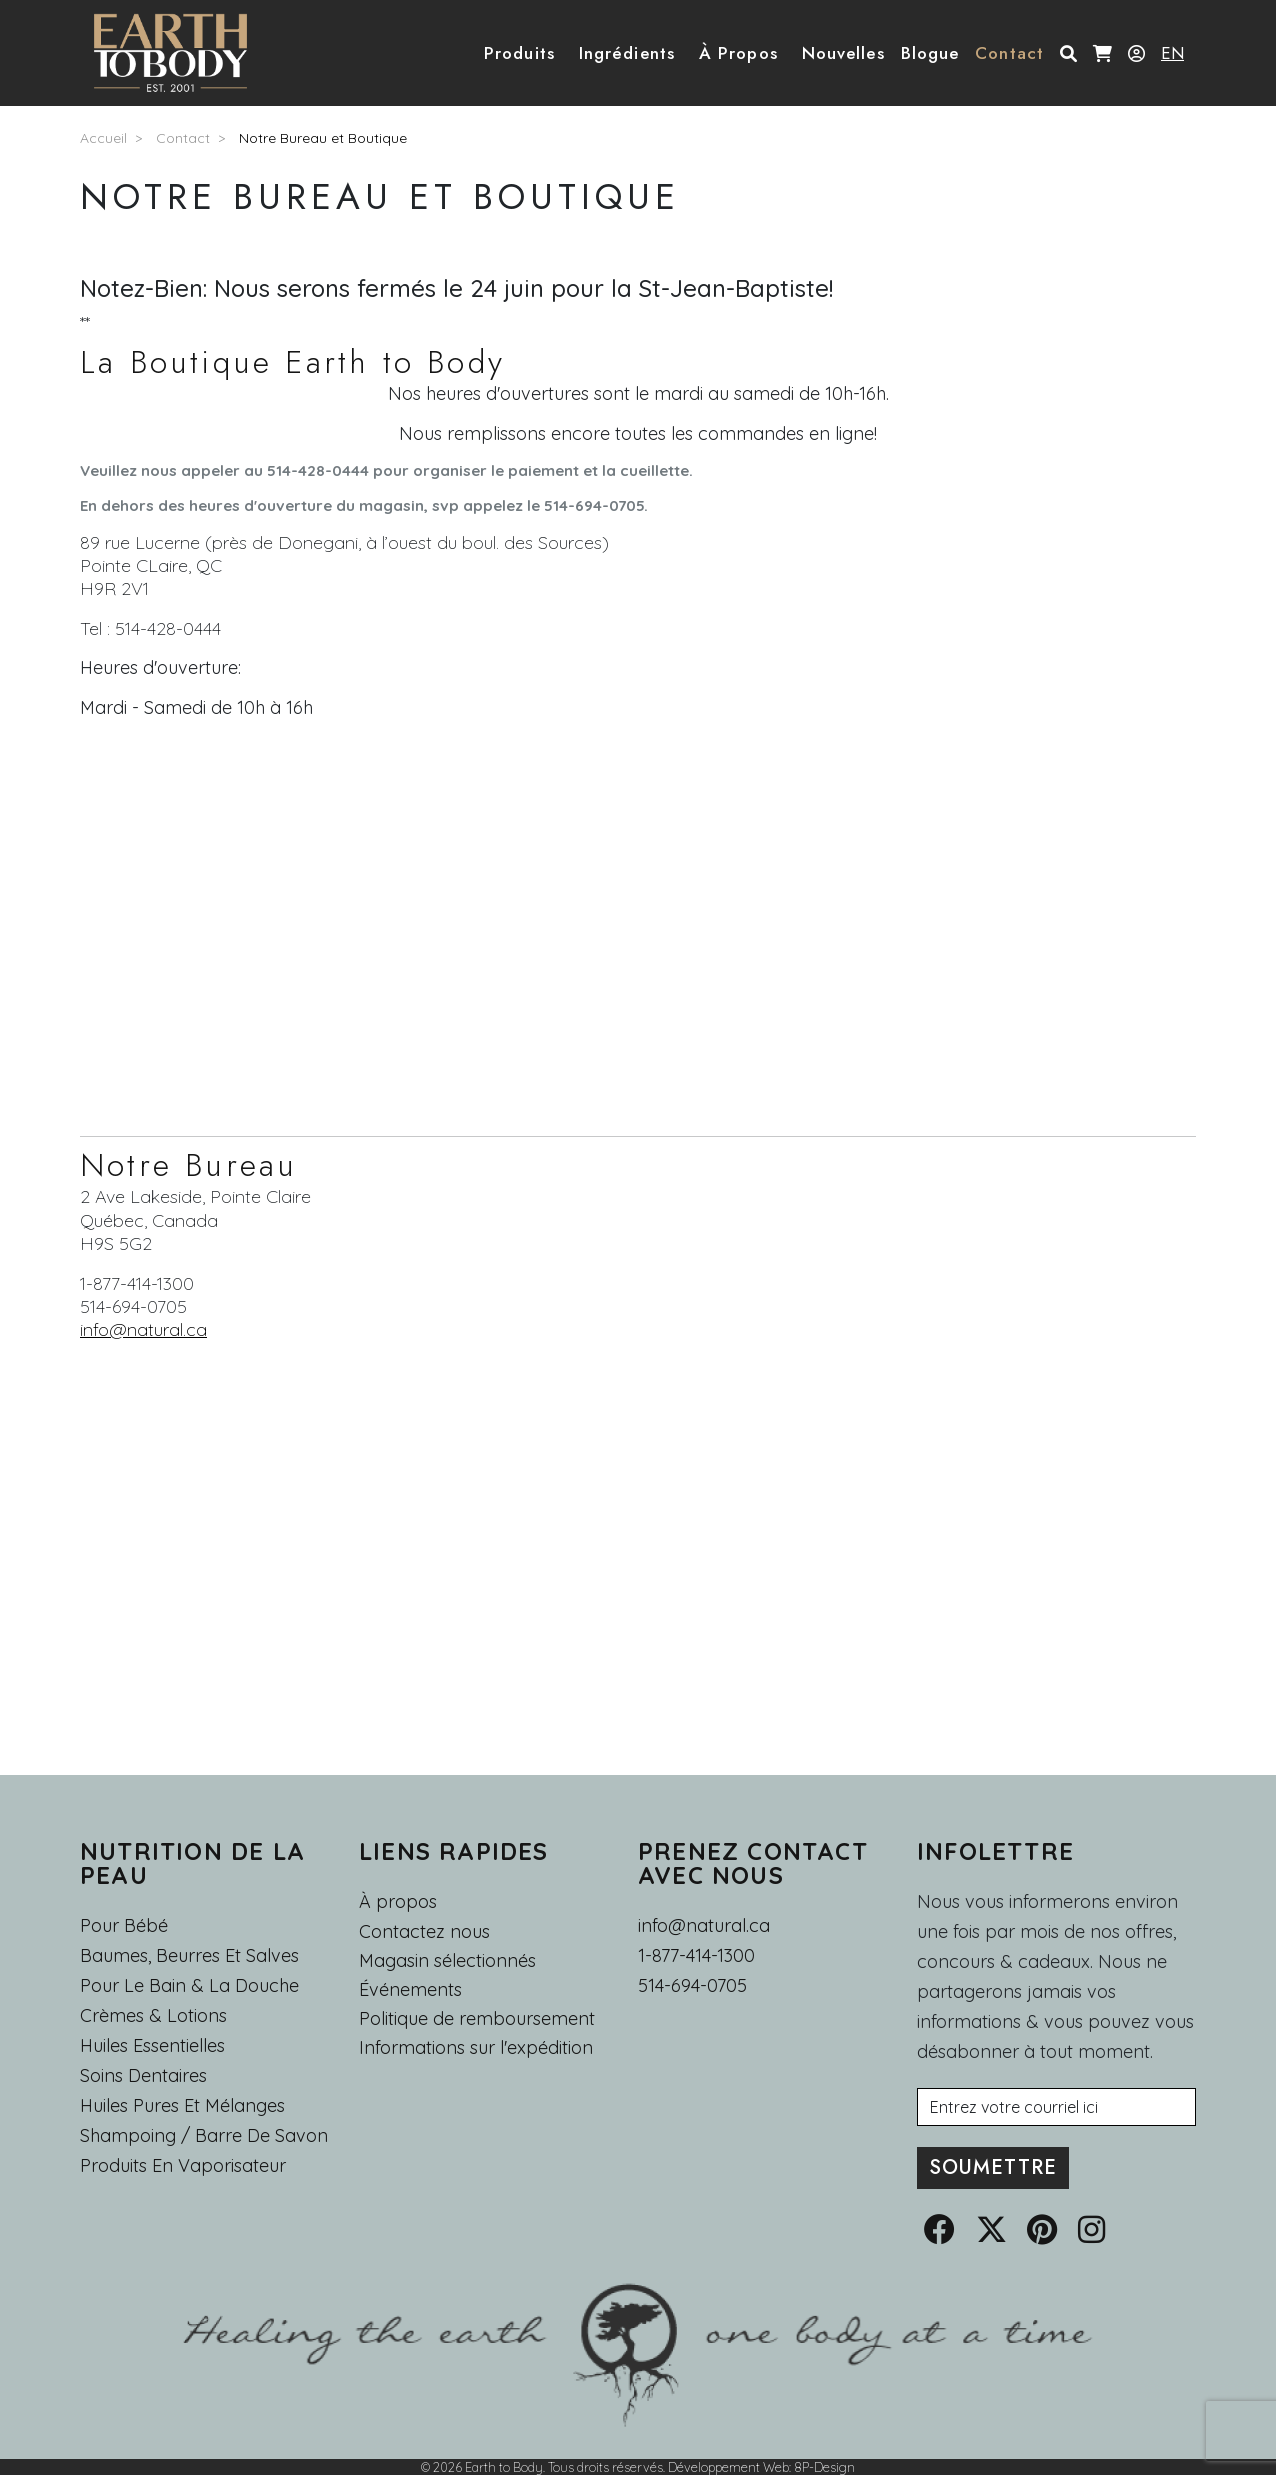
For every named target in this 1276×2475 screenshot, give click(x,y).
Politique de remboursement (477, 2019)
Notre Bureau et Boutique (323, 138)
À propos (398, 1901)
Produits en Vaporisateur (183, 2165)
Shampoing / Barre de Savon (204, 2135)
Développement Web (728, 2467)
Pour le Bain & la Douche (189, 1985)
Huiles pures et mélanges (182, 2105)
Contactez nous (424, 1932)
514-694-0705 (692, 1985)
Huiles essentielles (152, 2045)
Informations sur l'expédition (476, 2048)
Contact (183, 138)
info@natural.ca (143, 1329)
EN (1172, 53)
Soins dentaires (143, 2075)
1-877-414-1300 (696, 1955)
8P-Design (824, 2467)
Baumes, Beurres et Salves (189, 1955)
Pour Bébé (124, 1925)
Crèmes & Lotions (153, 2015)
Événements (410, 1990)
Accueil (103, 138)
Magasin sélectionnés (447, 1961)
